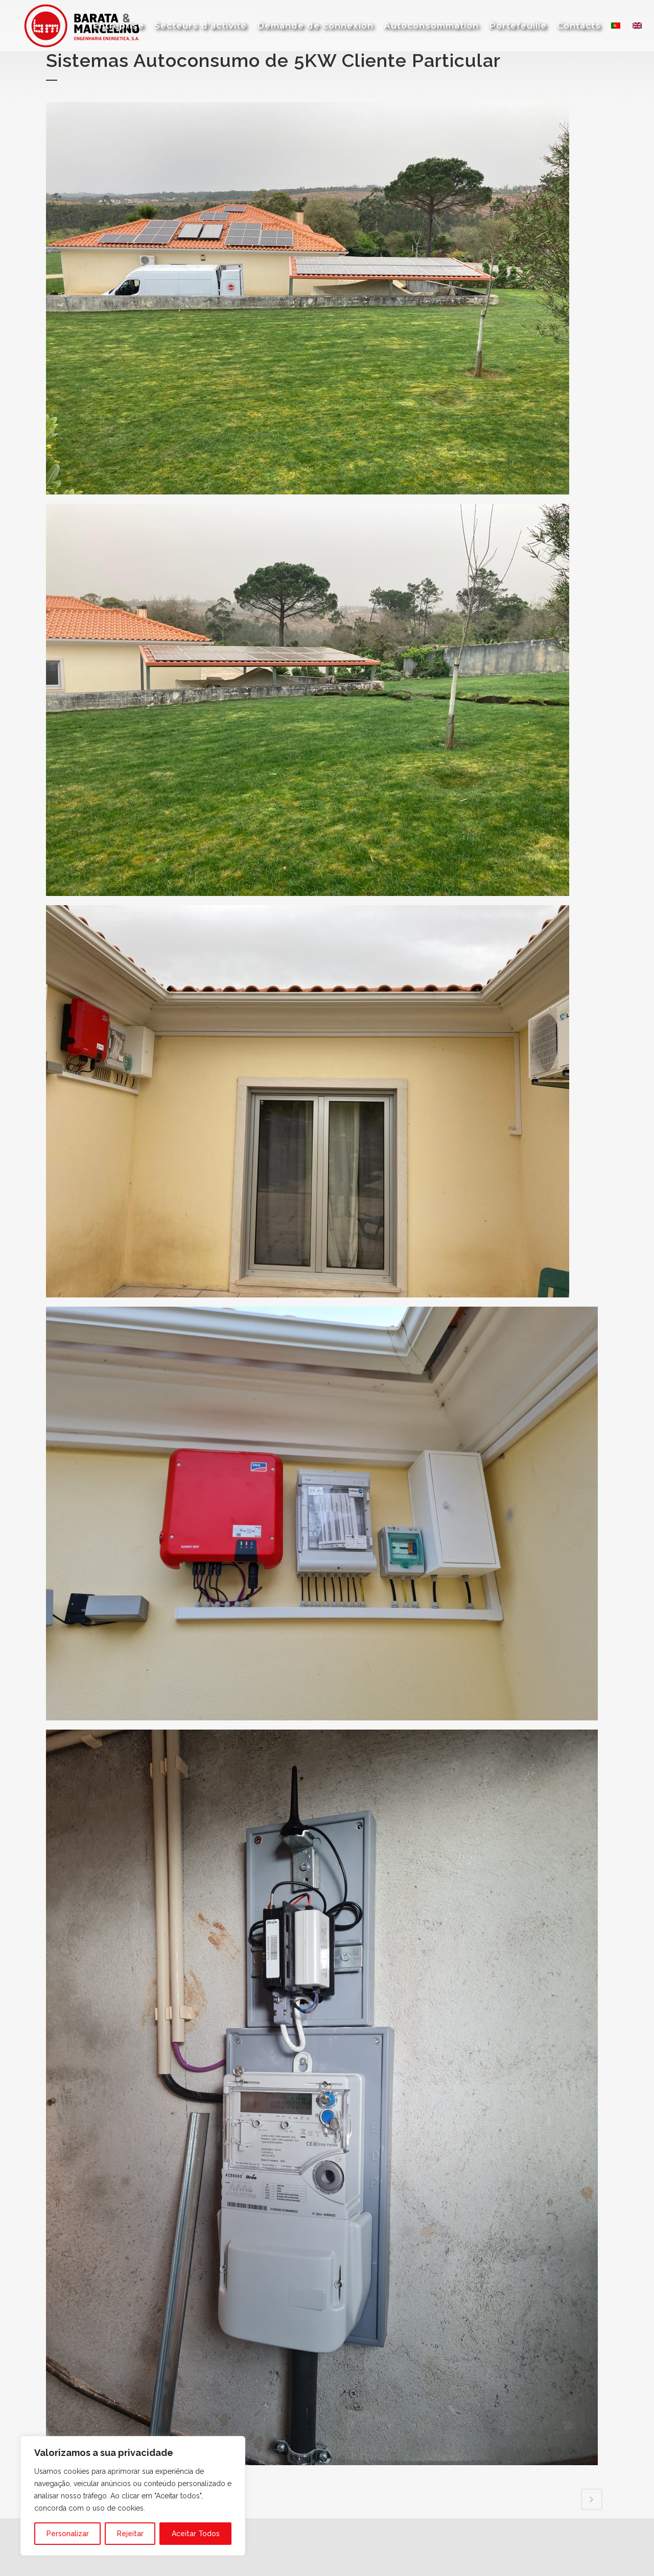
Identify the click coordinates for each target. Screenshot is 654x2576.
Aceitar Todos (196, 2534)
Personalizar (67, 2534)
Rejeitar (130, 2534)
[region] (132, 2496)
